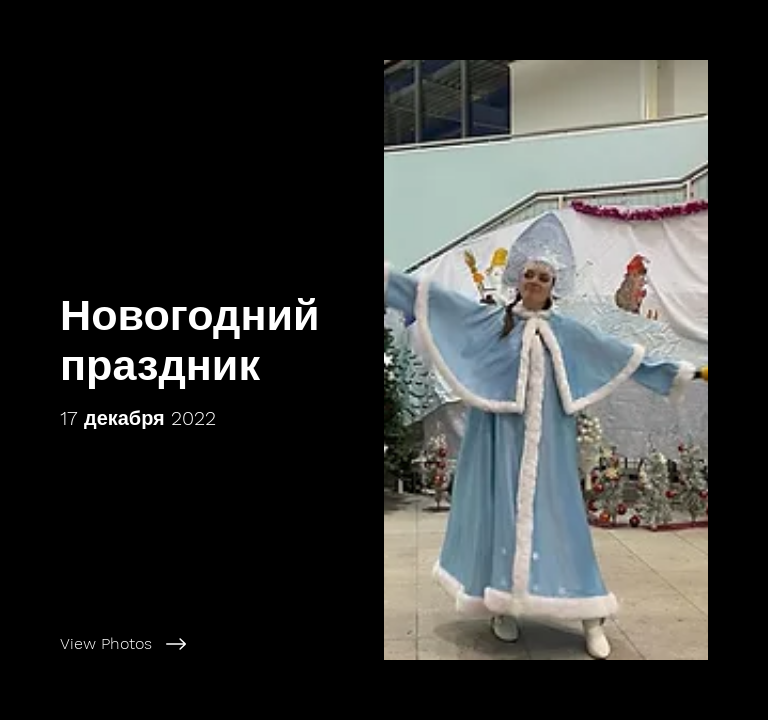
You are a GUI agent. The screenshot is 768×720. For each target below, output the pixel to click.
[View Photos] (213, 644)
